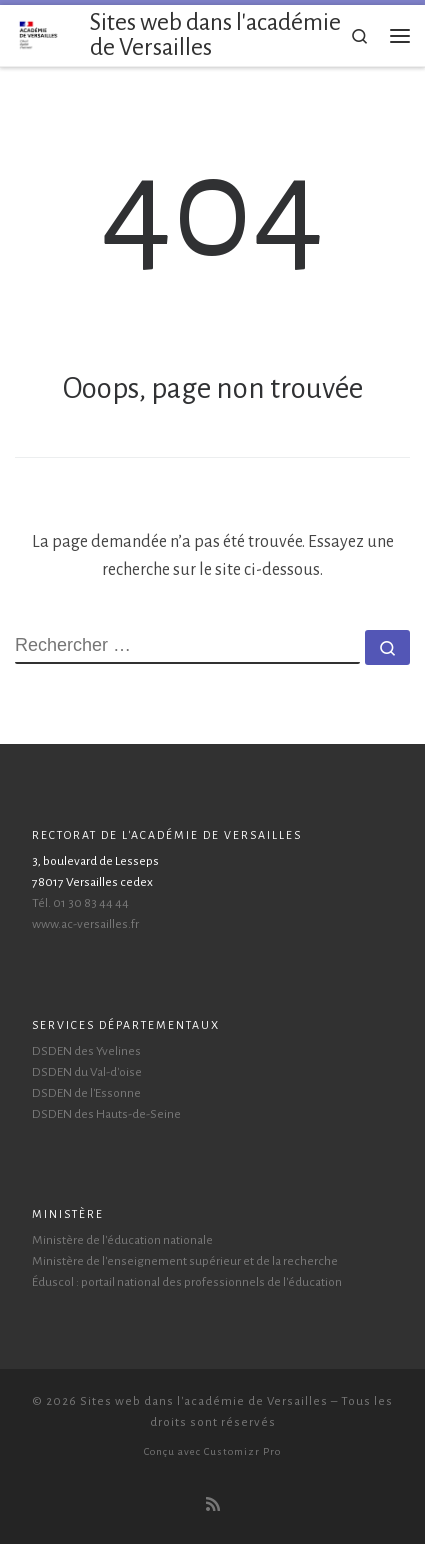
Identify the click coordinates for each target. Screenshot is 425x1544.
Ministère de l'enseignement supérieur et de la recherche (185, 1261)
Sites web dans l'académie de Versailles (204, 1401)
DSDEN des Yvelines (86, 1051)
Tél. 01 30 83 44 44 (80, 903)
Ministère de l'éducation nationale (122, 1240)
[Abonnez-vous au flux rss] (213, 1505)
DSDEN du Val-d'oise (87, 1072)
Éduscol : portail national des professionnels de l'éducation (187, 1282)
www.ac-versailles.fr (85, 924)
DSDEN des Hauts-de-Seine (106, 1114)
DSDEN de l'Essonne (86, 1093)
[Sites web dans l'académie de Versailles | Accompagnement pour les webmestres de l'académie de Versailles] (39, 34)
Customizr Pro (242, 1451)
